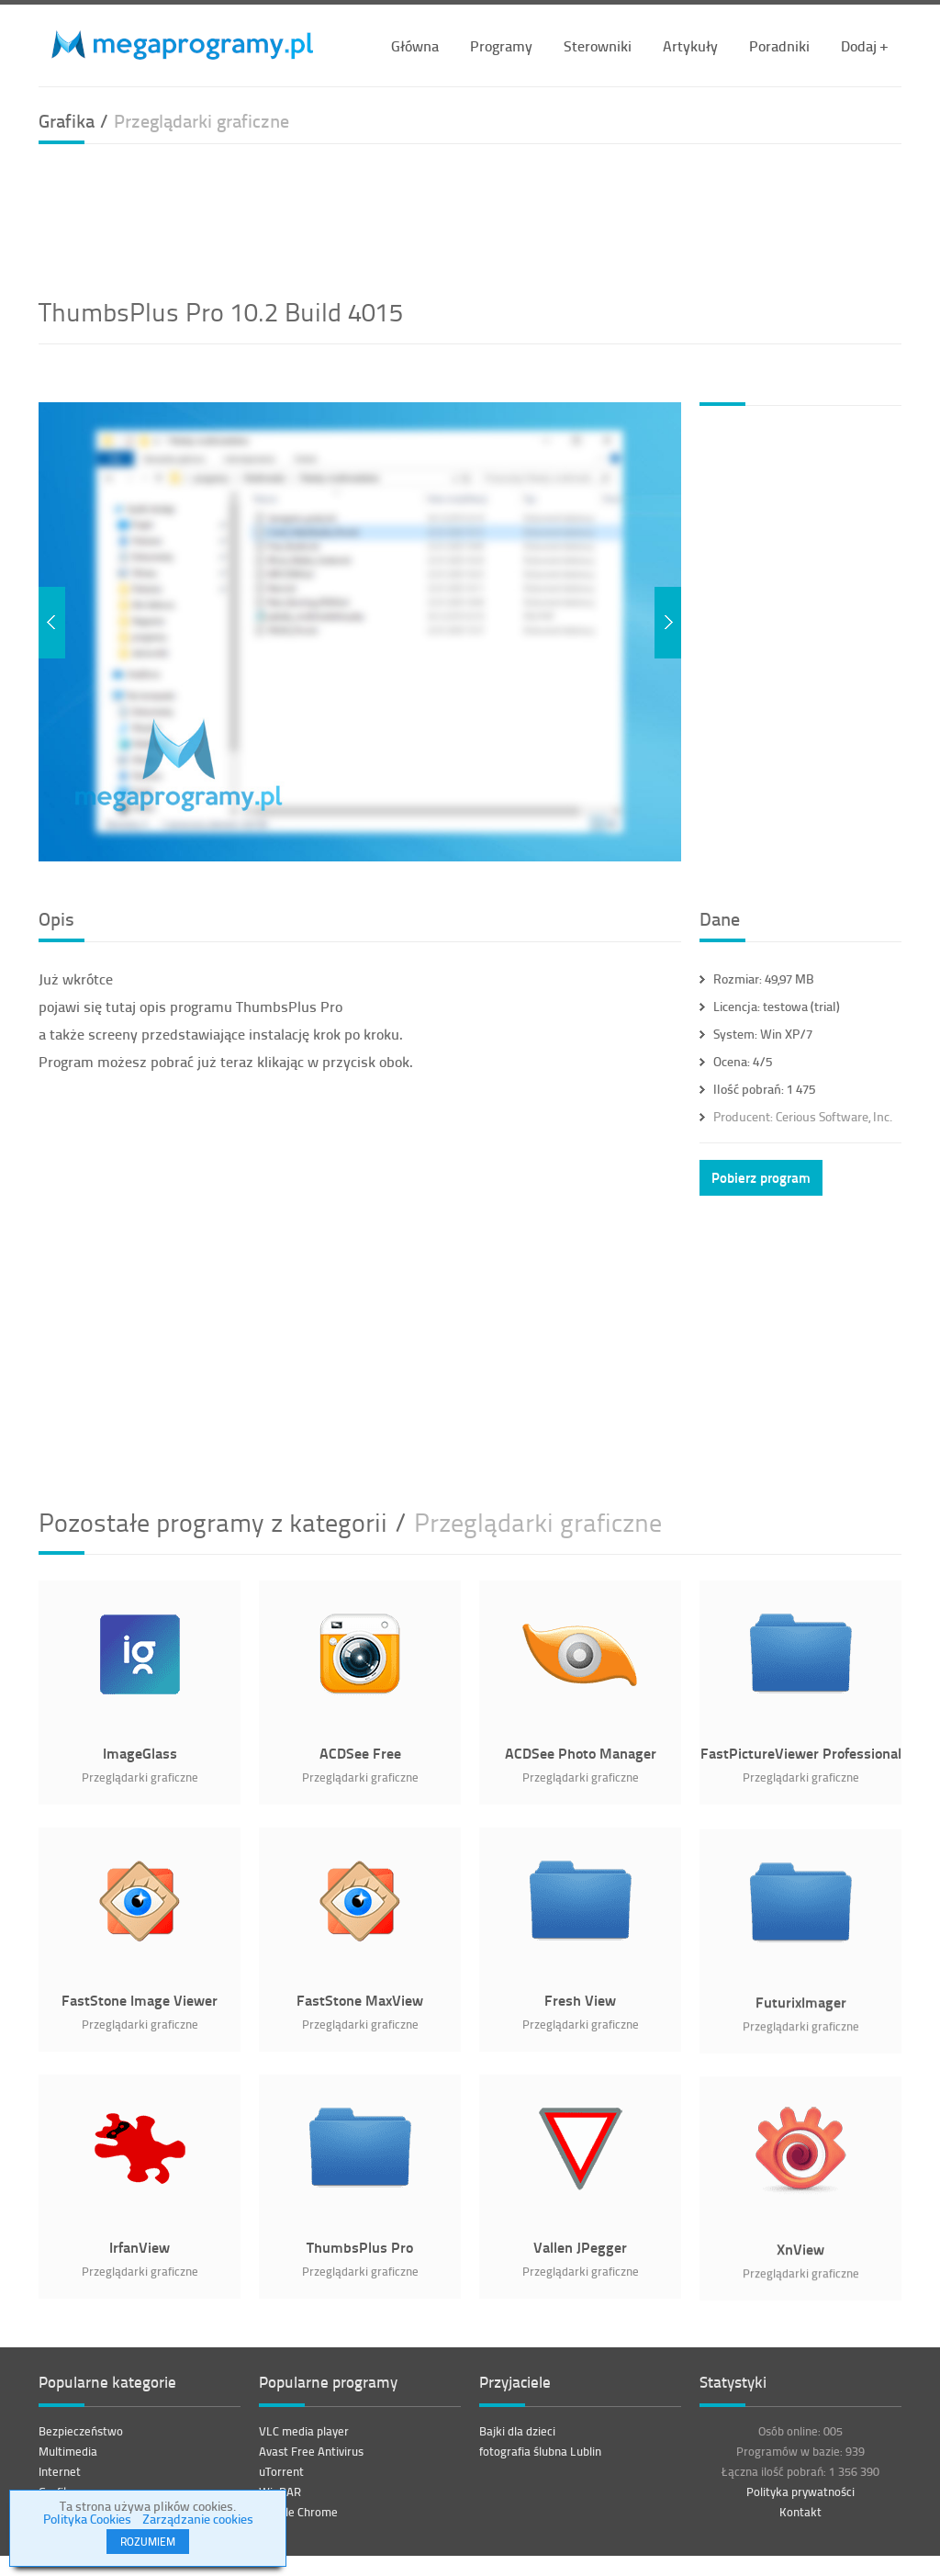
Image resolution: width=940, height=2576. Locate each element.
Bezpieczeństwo (81, 2440)
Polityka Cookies (87, 2518)
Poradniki (779, 45)
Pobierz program (761, 1177)
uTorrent (281, 2480)
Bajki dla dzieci (517, 2440)
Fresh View (580, 1999)
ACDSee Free (360, 1752)
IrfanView (139, 2246)
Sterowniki (598, 45)
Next (668, 622)
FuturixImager (800, 2011)
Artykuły (690, 45)
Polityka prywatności (800, 2500)
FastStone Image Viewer (140, 1999)
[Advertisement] (470, 217)
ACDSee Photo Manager (580, 1752)
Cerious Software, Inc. (802, 1116)
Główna (415, 45)
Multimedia (68, 2460)
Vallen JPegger (580, 2246)
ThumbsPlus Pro (360, 2246)
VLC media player (304, 2440)
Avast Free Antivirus (311, 2460)
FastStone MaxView (360, 1999)
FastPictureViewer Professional (800, 1752)
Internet (60, 2480)
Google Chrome (298, 2521)
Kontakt (800, 2521)
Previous (52, 622)
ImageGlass (140, 1752)
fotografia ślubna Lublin (540, 2460)
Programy (501, 45)
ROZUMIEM (147, 2541)
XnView (800, 2258)
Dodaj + (864, 45)
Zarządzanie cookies (197, 2518)
